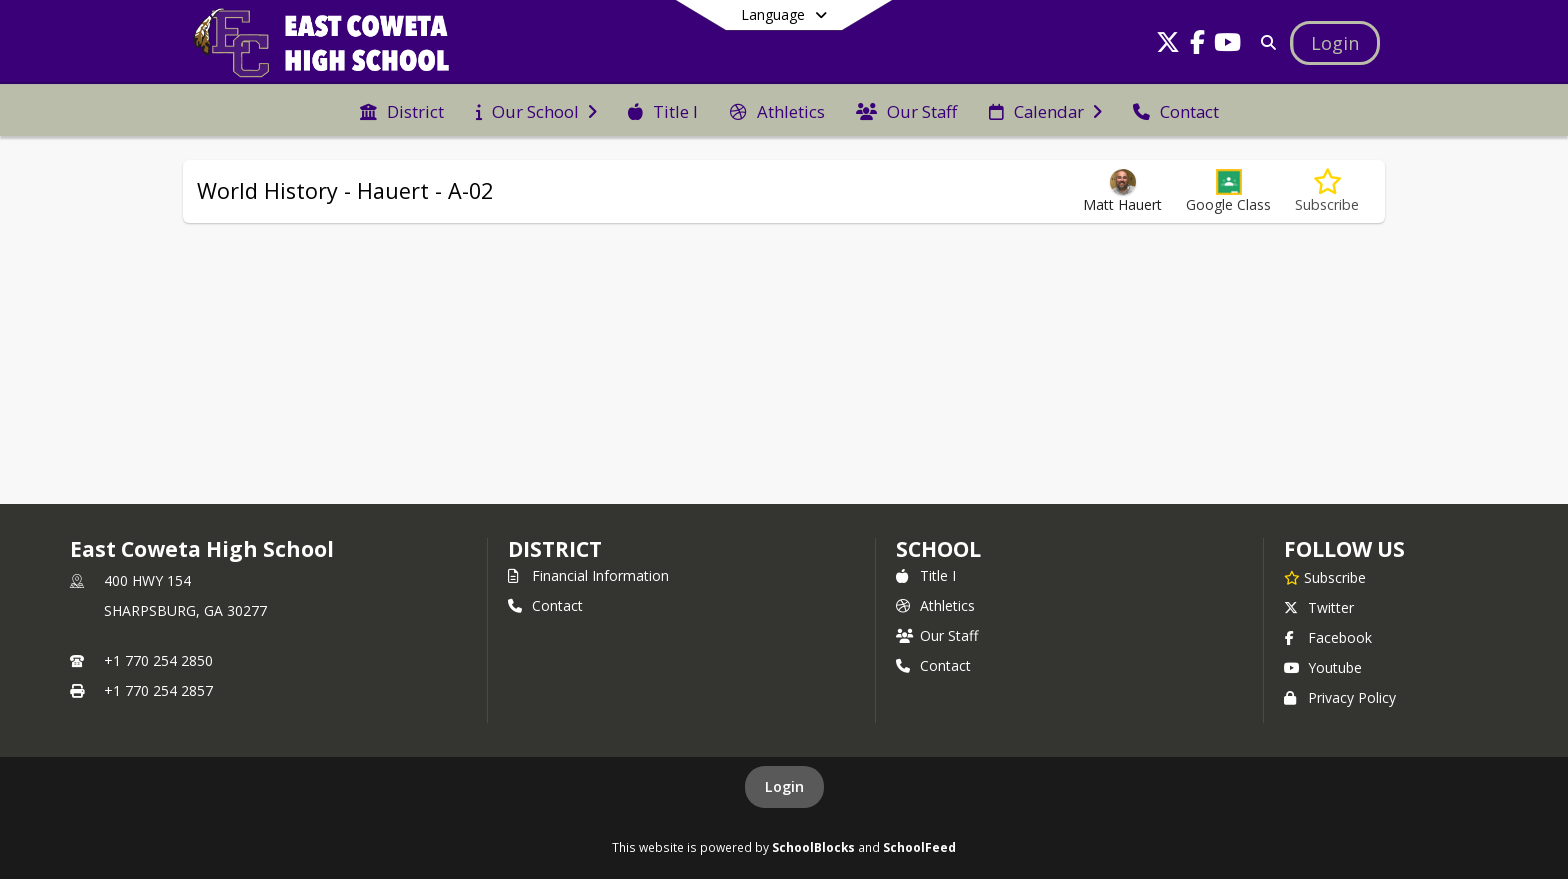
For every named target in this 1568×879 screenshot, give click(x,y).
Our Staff (937, 635)
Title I (926, 575)
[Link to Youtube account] (1228, 45)
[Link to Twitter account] (1168, 45)
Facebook (1328, 637)
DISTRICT (555, 549)
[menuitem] (402, 110)
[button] (1228, 191)
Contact (545, 605)
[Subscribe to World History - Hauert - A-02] (1327, 191)
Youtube (1323, 667)
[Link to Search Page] (1264, 42)
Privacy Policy (1340, 697)
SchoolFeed (919, 847)
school (938, 549)
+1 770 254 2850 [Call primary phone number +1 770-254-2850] (158, 660)
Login (784, 786)
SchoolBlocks (813, 847)
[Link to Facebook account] (1198, 45)
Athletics (935, 605)
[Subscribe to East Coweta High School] (1325, 577)
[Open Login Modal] (1335, 43)
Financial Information (588, 575)
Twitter (1319, 607)
